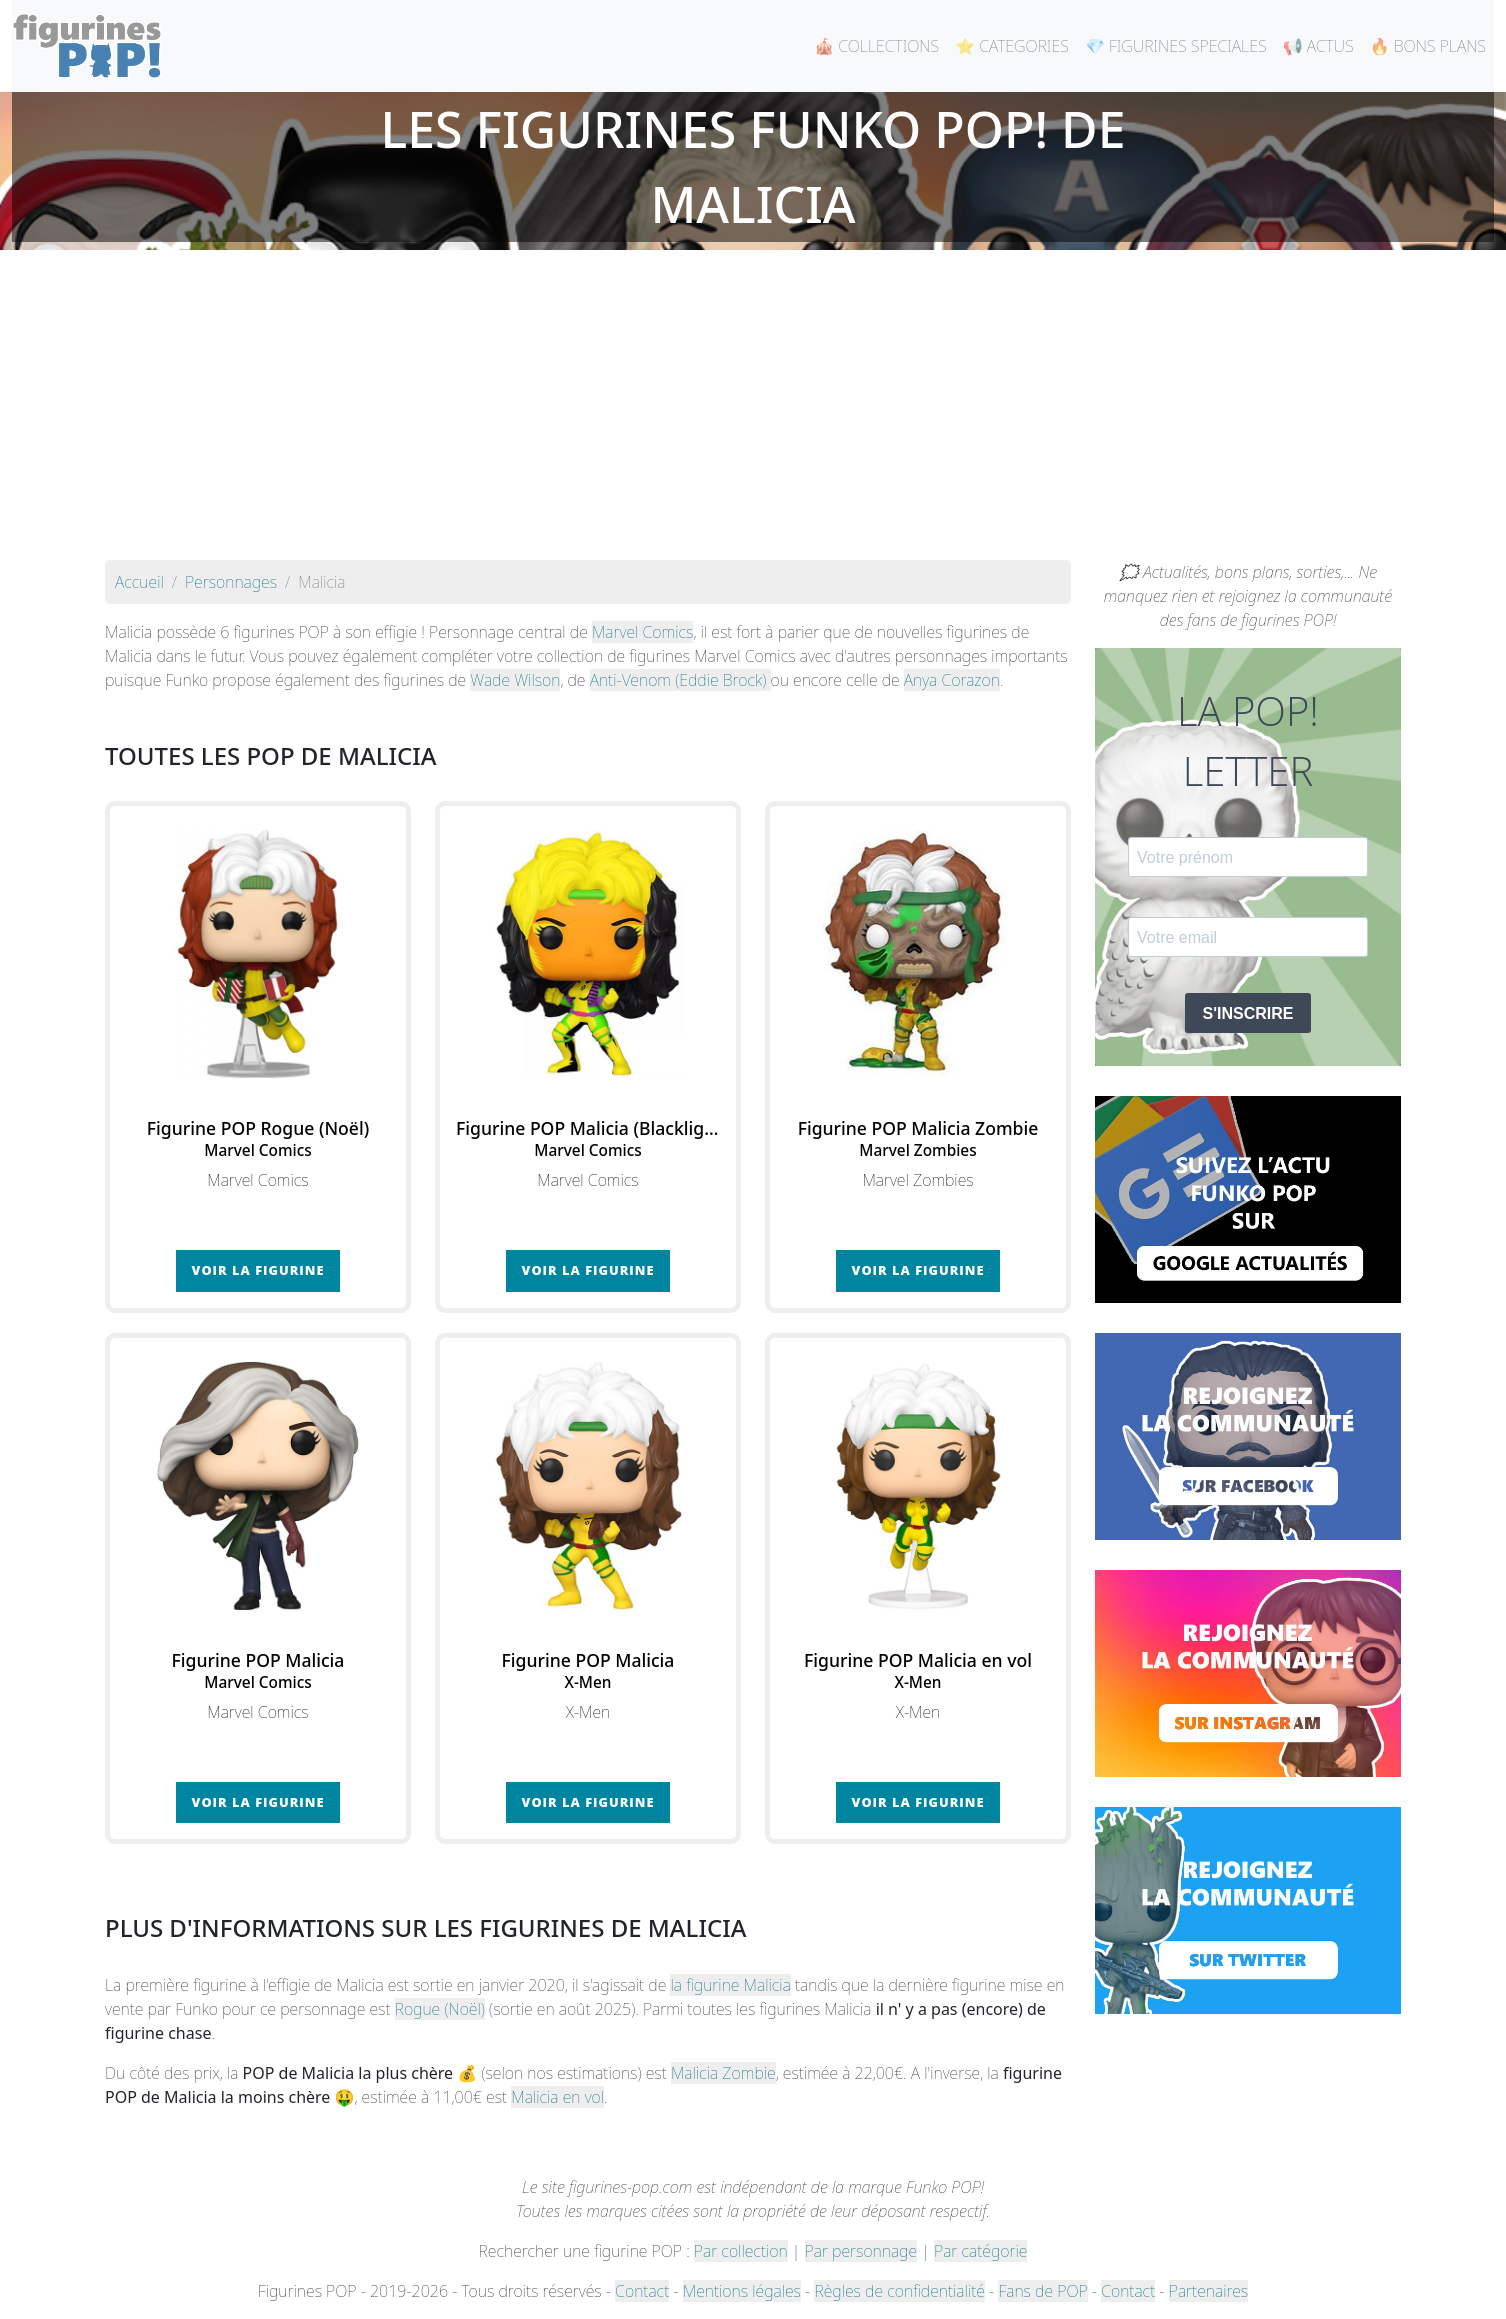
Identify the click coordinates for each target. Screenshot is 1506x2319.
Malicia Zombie (723, 2073)
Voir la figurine (258, 1270)
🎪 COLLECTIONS (876, 46)
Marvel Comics (642, 632)
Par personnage (861, 2251)
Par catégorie (980, 2251)
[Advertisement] (753, 410)
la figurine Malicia (730, 1985)
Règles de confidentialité (899, 2291)
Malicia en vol (557, 2097)
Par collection (741, 2251)
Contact (642, 2291)
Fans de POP (1042, 2291)
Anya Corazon (952, 680)
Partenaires (1208, 2291)
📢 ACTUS (1318, 46)
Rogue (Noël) (440, 2009)
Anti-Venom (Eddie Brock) (680, 680)
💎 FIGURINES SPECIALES (1176, 46)
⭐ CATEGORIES (1012, 46)
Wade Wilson (515, 680)
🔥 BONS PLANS (1428, 46)
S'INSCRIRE (1248, 1013)
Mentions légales (742, 2291)
